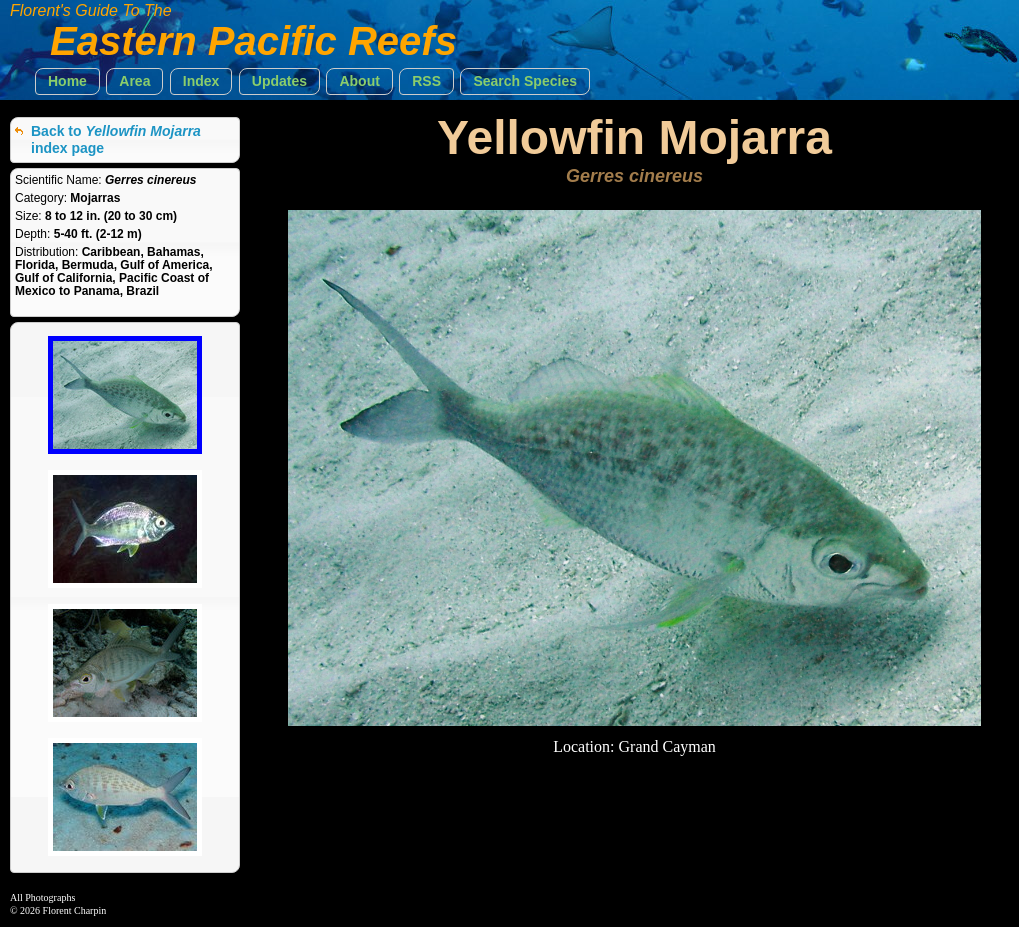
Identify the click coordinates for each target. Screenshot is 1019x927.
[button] (67, 81)
